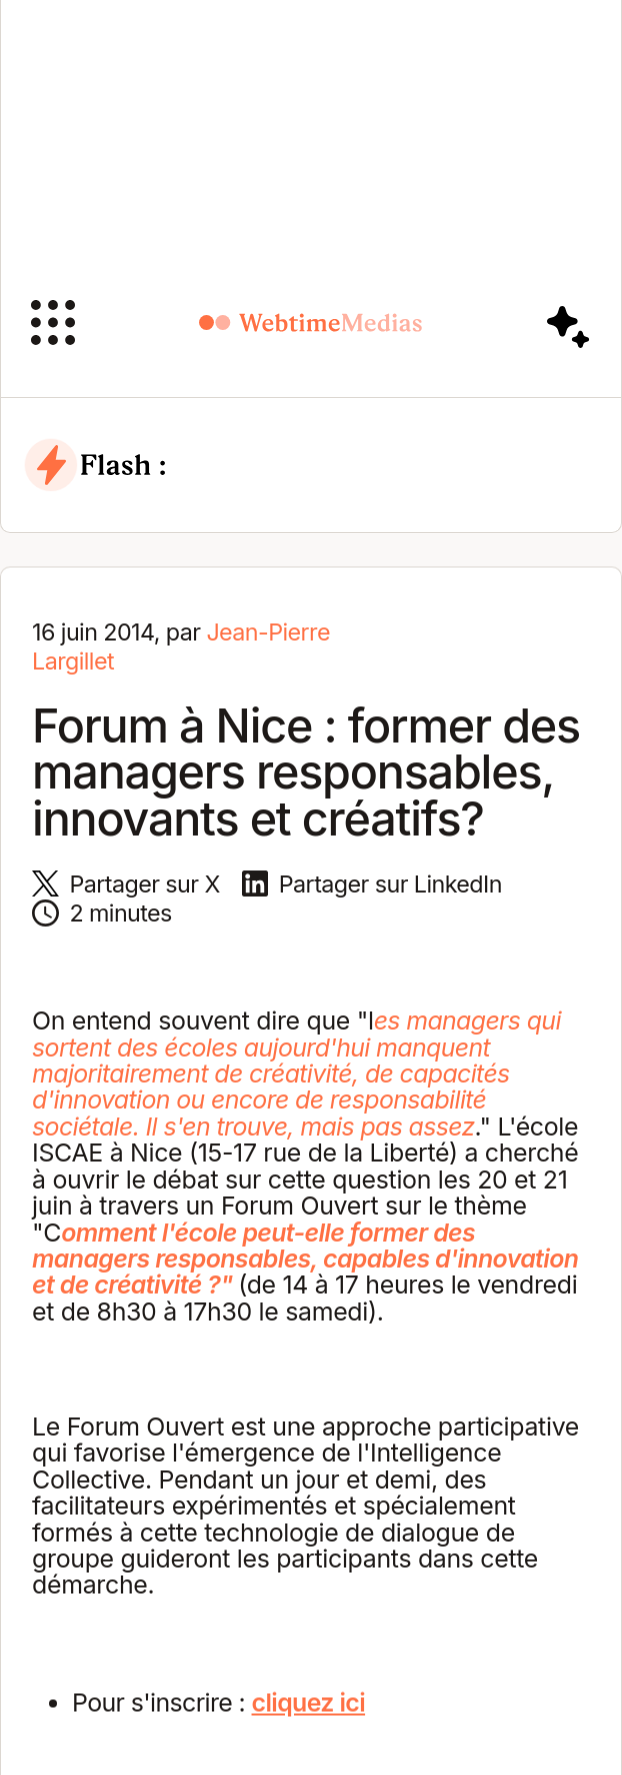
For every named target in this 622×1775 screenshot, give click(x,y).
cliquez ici (309, 1705)
